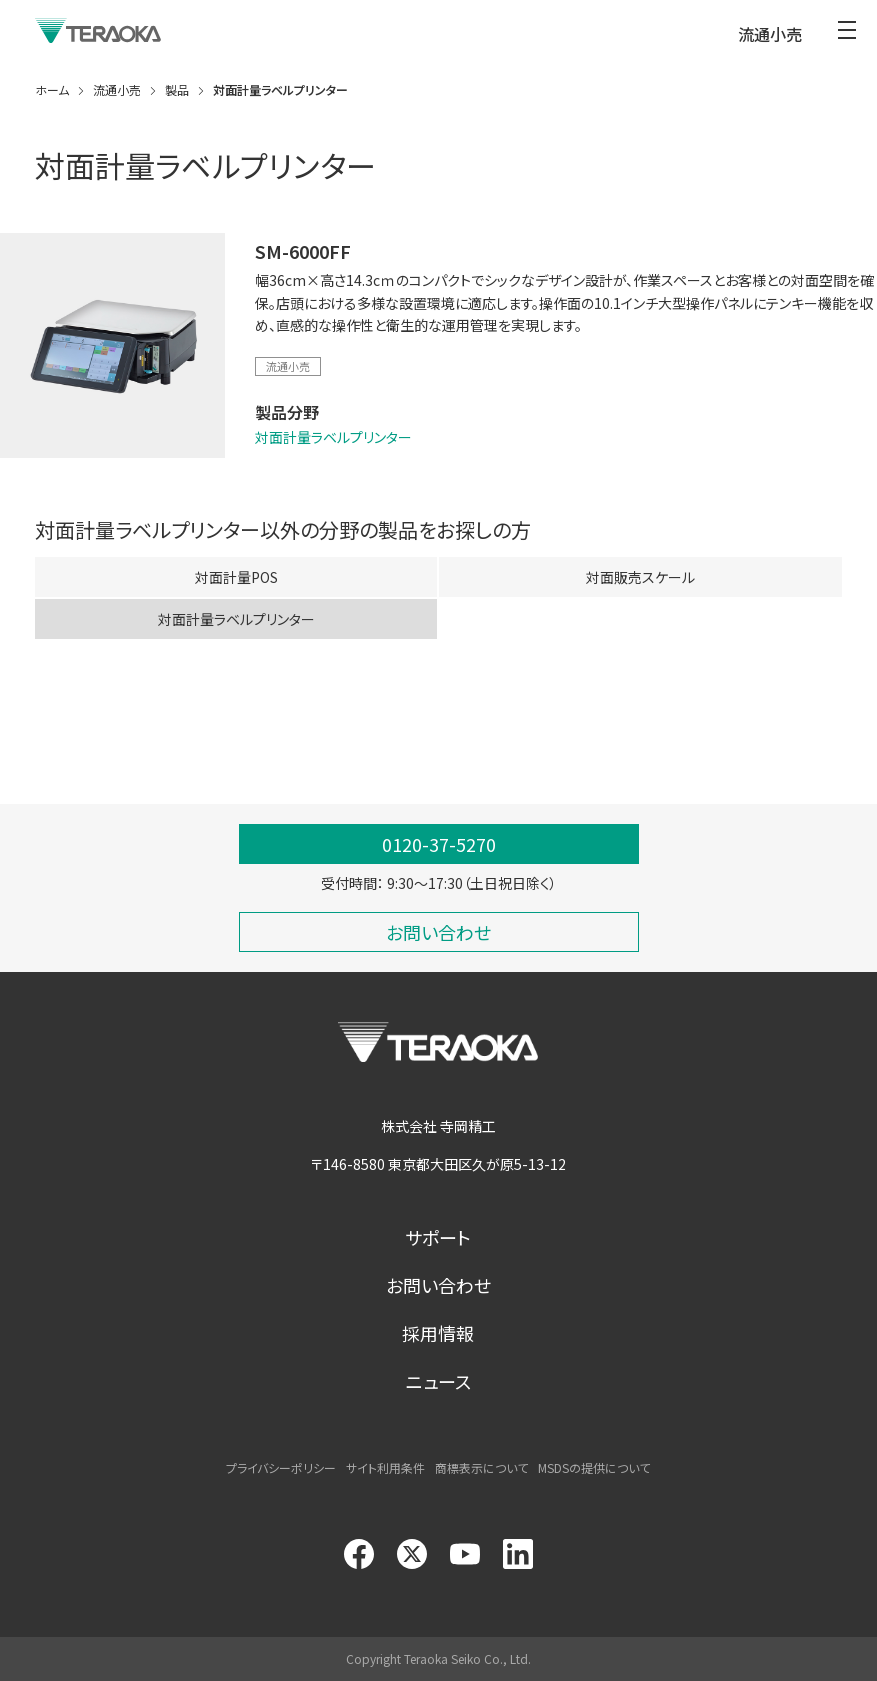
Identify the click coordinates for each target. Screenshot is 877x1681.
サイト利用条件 (385, 1467)
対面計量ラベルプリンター (333, 437)
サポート (438, 1237)
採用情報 (438, 1333)
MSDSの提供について (594, 1467)
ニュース (438, 1381)
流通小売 (288, 366)
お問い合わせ (438, 1285)
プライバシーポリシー (281, 1467)
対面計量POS (236, 582)
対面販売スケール (640, 582)
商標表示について (481, 1467)
